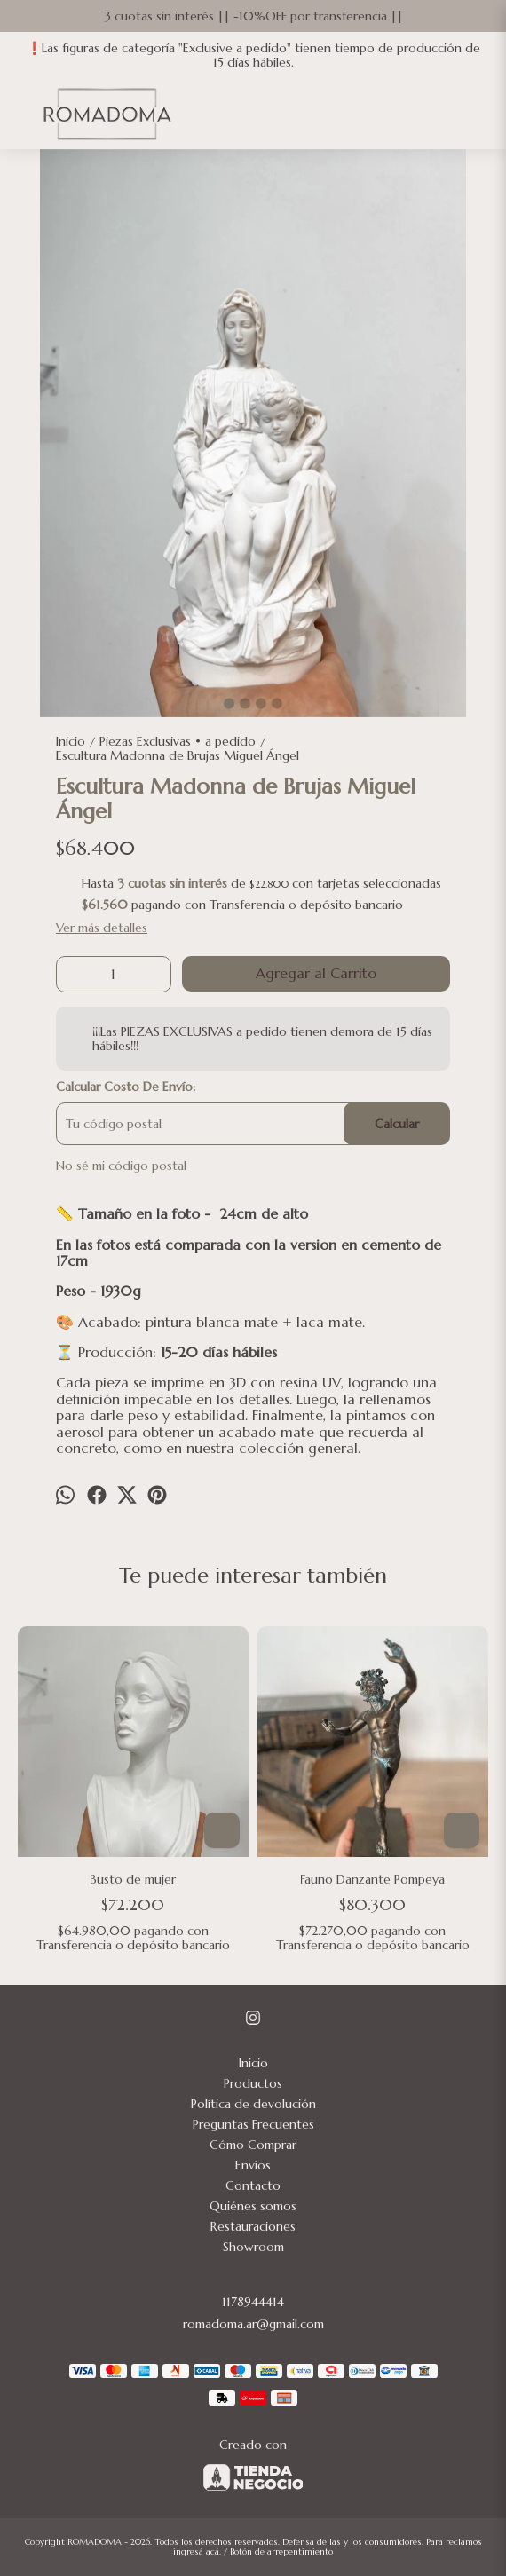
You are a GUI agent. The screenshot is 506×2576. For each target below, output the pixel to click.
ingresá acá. (198, 2551)
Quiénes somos (253, 2206)
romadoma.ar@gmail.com (253, 2324)
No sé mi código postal (121, 1165)
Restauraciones (253, 2226)
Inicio (253, 2063)
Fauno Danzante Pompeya (373, 1879)
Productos (253, 2083)
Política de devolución (253, 2104)
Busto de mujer (134, 1879)
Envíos (253, 2165)
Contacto (253, 2185)
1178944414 (253, 2302)
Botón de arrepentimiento (281, 2551)
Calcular (397, 1124)
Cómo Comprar (253, 2145)
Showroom (253, 2247)
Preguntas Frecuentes (253, 2124)
